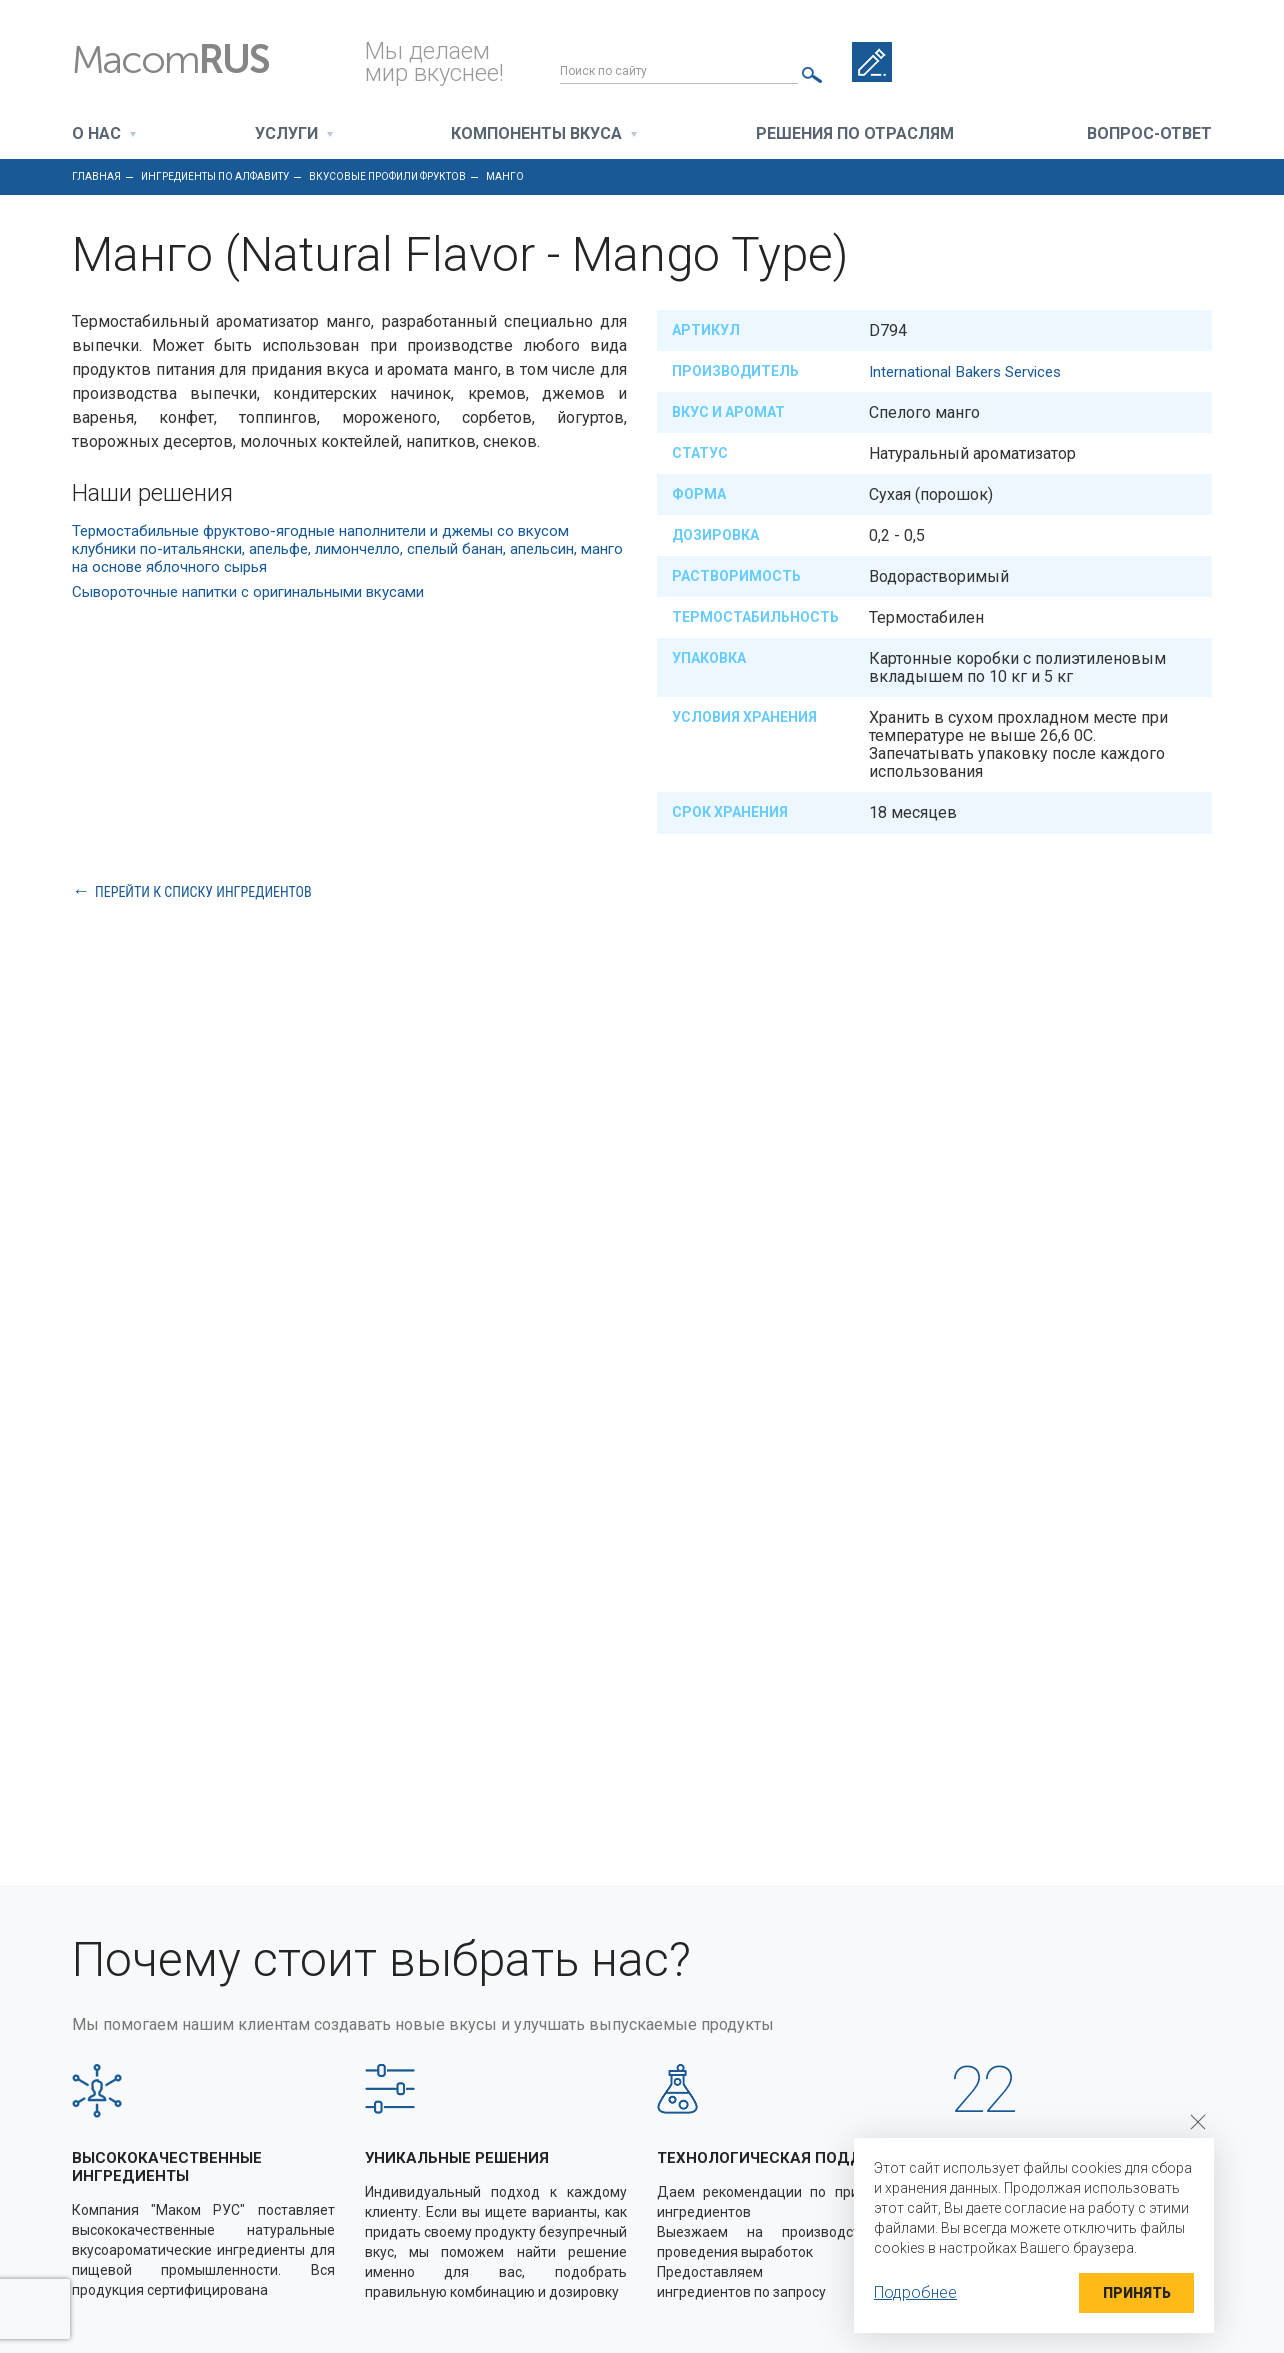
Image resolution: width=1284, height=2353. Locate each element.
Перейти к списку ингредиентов (203, 891)
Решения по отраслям (855, 134)
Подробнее (915, 2292)
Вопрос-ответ (1149, 134)
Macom (200, 60)
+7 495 (1126, 62)
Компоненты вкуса (536, 134)
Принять (1130, 2293)
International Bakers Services (971, 371)
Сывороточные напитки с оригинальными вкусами (264, 591)
